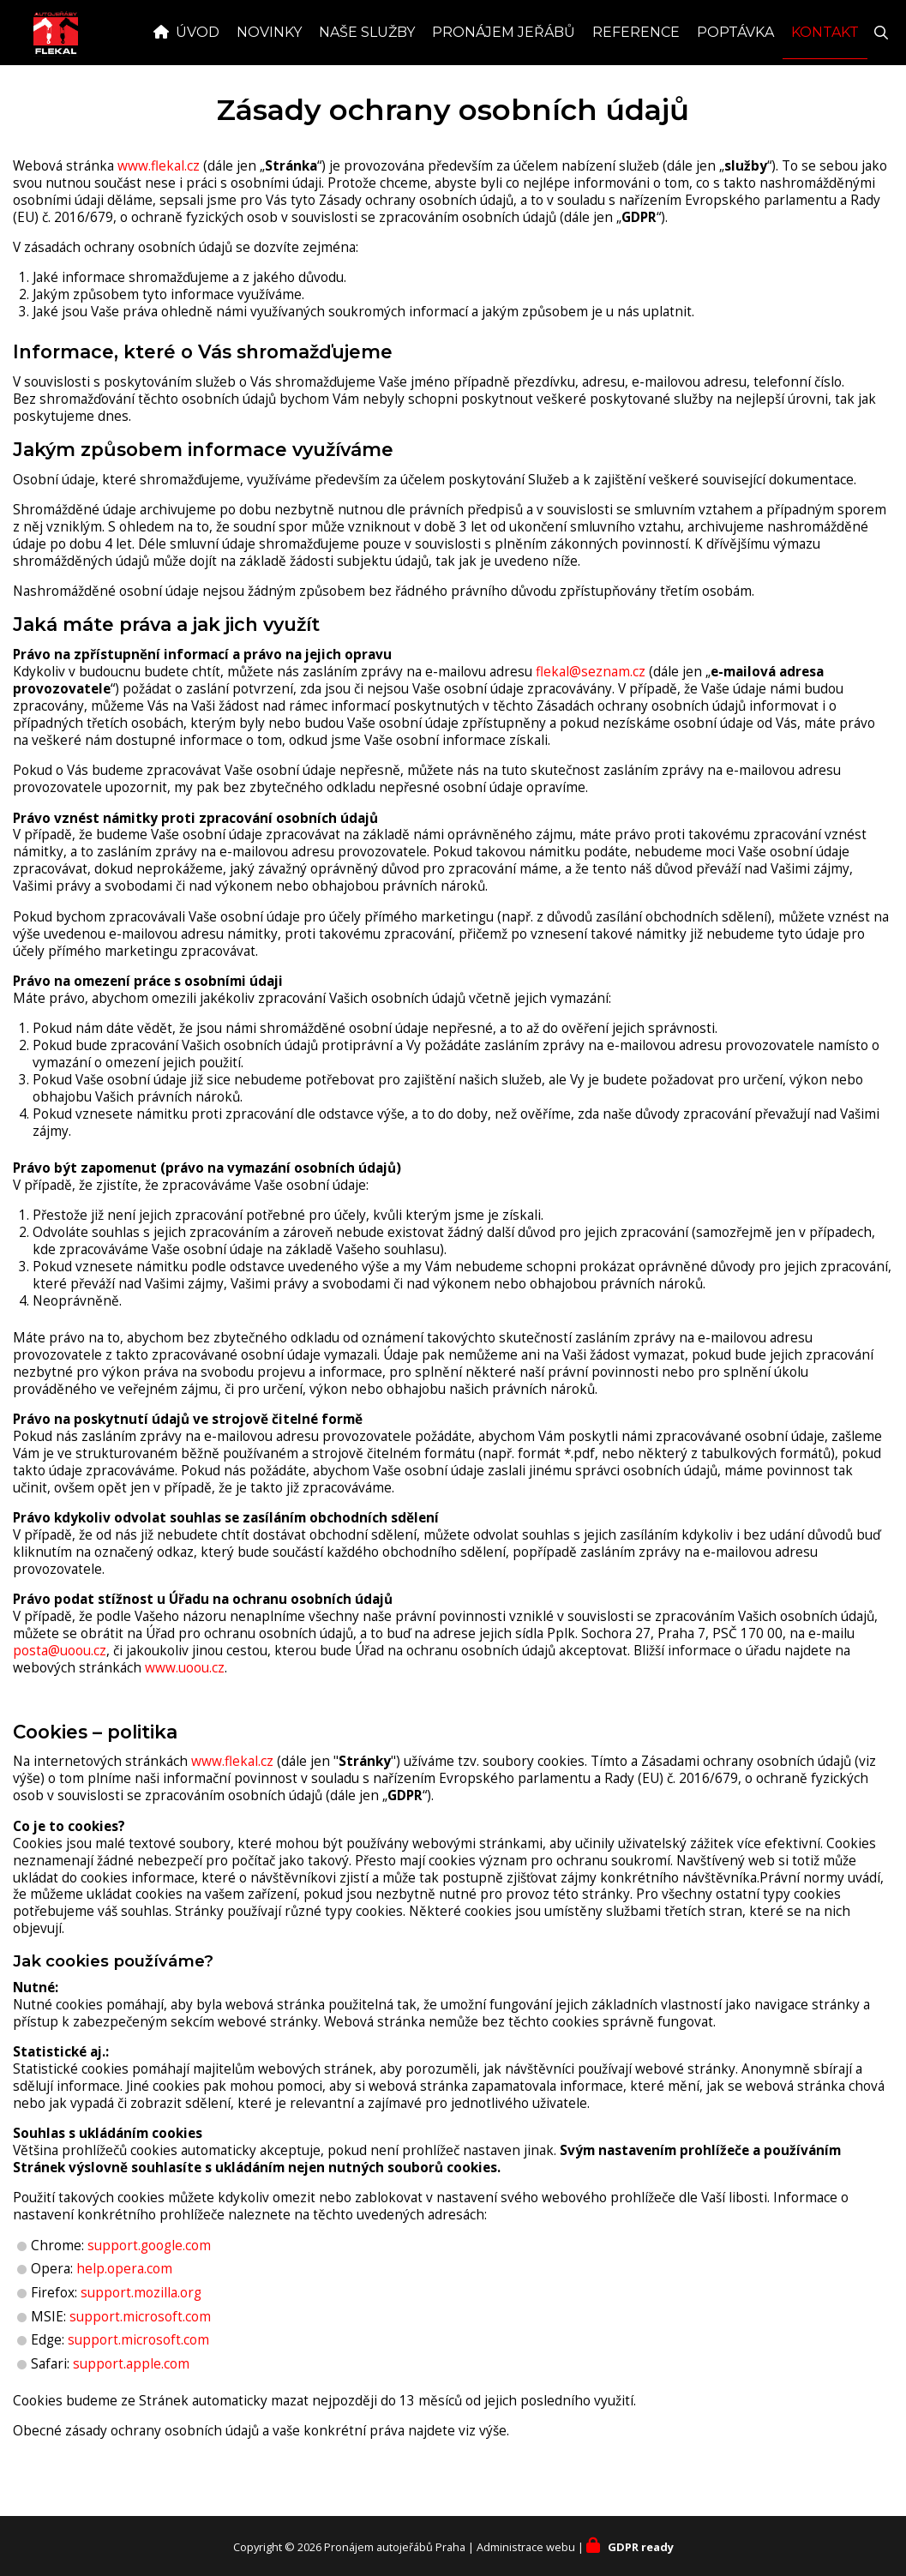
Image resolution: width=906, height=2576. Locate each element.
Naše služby (367, 70)
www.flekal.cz (158, 204)
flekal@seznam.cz (590, 709)
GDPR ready (641, 2547)
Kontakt (825, 70)
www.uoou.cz (185, 1705)
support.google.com (149, 2283)
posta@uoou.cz (59, 1688)
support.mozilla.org (141, 2330)
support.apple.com (131, 2402)
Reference (636, 70)
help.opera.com (124, 2306)
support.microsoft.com (140, 2354)
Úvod (197, 70)
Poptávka (735, 70)
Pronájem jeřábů (503, 70)
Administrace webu (526, 2547)
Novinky (269, 70)
